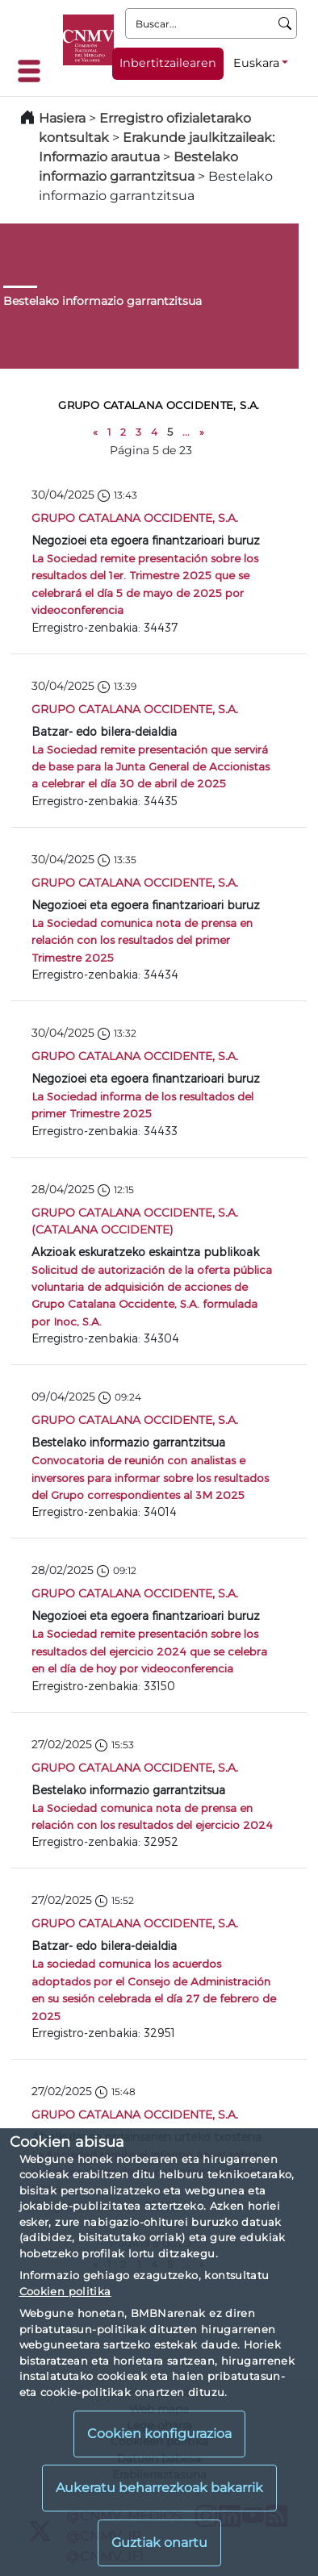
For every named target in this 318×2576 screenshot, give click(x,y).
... (186, 432)
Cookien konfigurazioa (159, 2433)
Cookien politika (65, 2291)
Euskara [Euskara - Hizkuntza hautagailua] (256, 63)
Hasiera (62, 118)
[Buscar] (285, 23)
